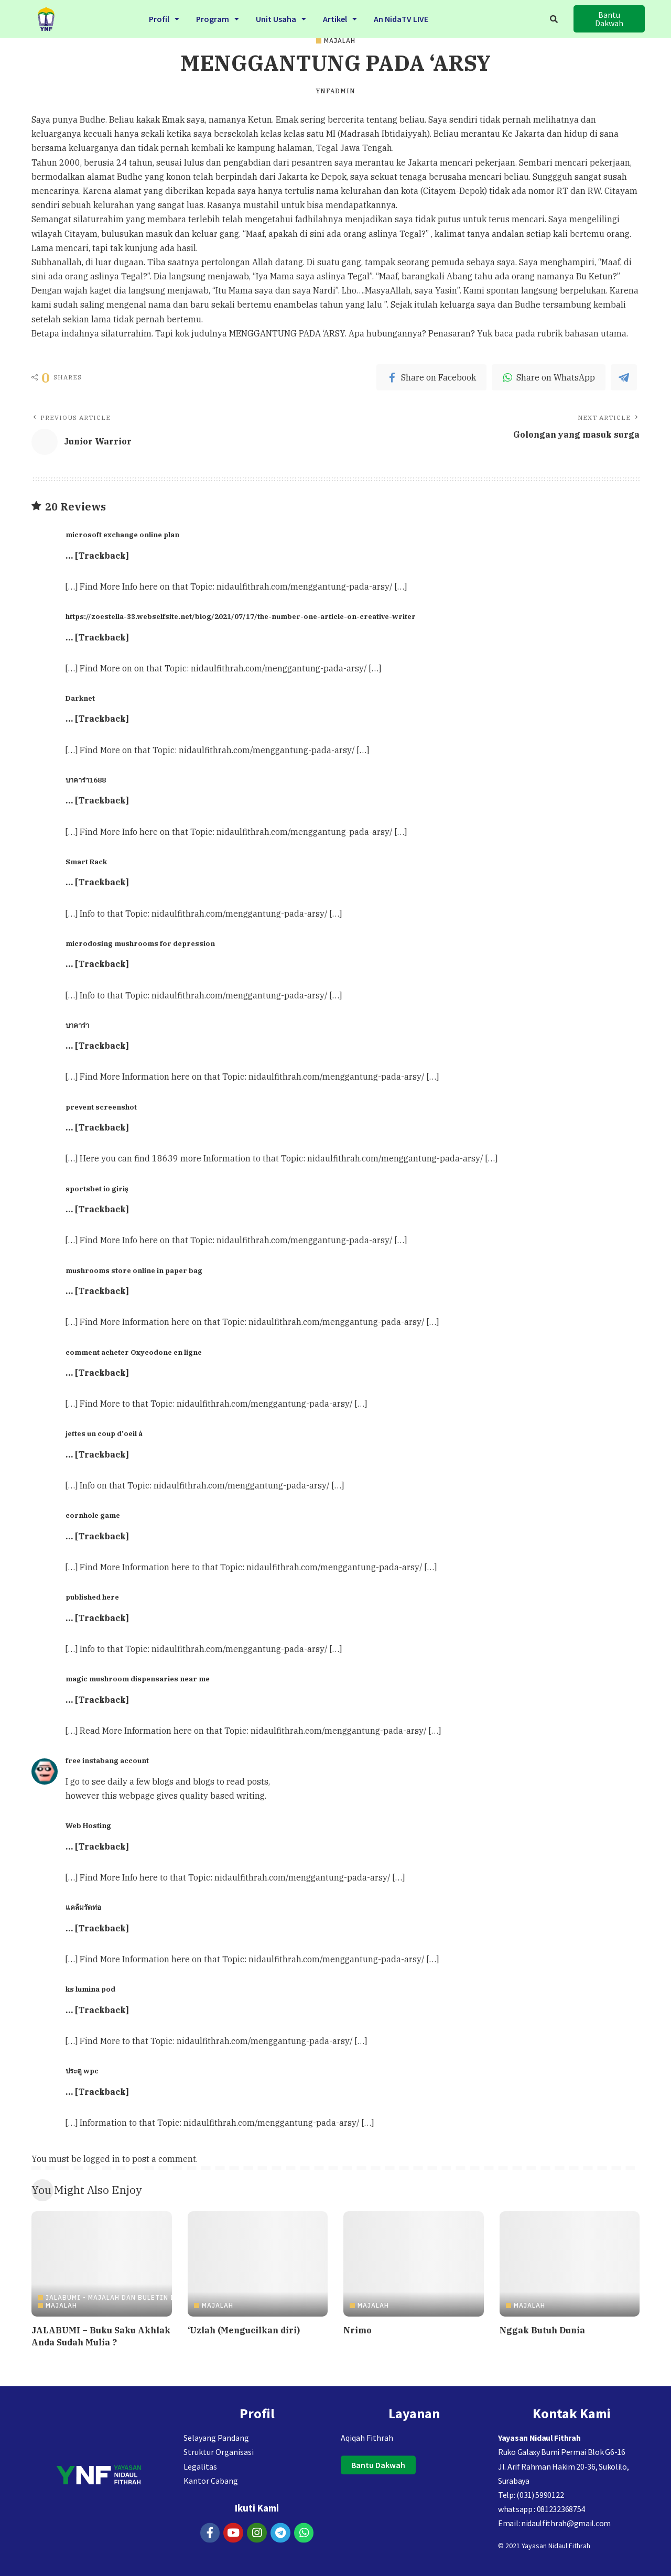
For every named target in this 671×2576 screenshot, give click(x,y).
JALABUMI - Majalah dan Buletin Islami (121, 2298)
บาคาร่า (77, 1025)
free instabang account (107, 1760)
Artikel (340, 17)
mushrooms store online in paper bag (134, 1270)
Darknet (80, 698)
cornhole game (93, 1515)
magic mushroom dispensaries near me (138, 1678)
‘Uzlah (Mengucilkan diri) (244, 2330)
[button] (609, 18)
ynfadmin (335, 91)
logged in (101, 2159)
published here (92, 1597)
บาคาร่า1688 (86, 780)
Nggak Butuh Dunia (542, 2330)
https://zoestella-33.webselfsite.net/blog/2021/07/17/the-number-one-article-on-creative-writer (241, 616)
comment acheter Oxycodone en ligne (134, 1352)
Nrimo (357, 2330)
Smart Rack (86, 861)
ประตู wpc (82, 2070)
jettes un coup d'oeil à (104, 1433)
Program (217, 17)
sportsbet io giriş (97, 1188)
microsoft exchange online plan (122, 534)
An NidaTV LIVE (401, 17)
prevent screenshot (101, 1107)
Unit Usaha (281, 17)
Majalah (339, 41)
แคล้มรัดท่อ (83, 1907)
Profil (164, 17)
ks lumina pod (90, 1989)
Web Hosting (88, 1825)
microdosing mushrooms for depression (140, 943)
